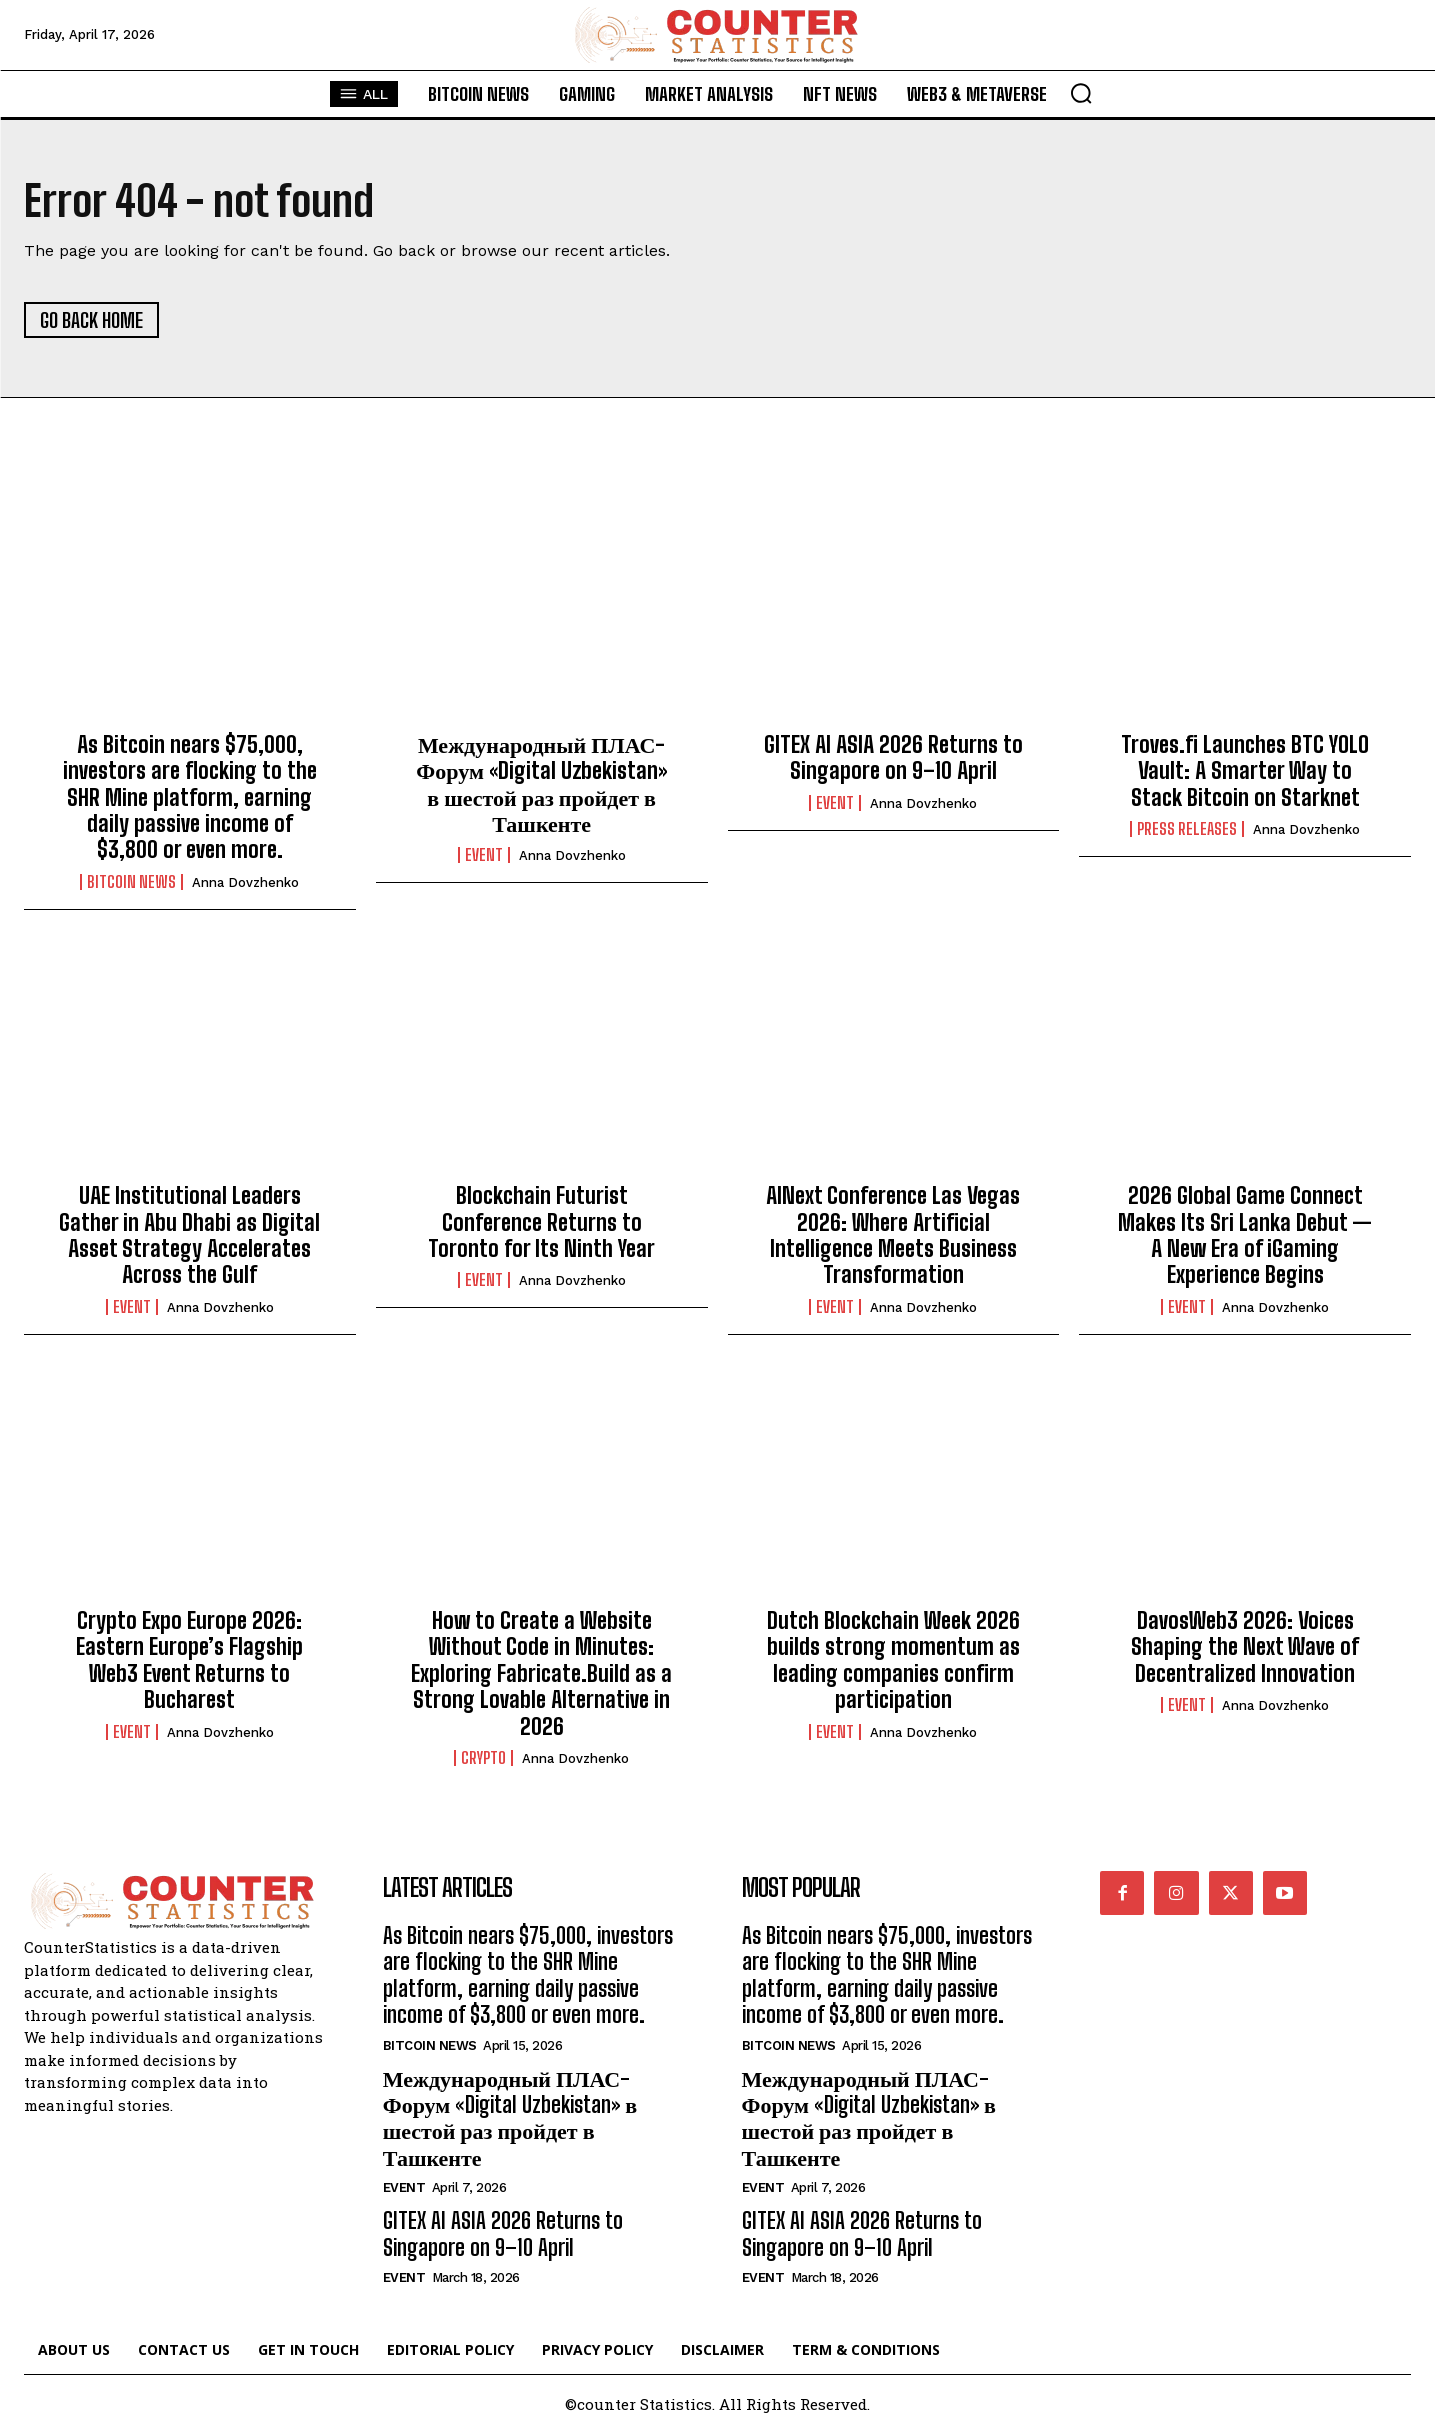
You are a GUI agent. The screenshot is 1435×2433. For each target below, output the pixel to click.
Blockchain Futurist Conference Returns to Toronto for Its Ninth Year (541, 1222)
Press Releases (1187, 829)
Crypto (483, 1758)
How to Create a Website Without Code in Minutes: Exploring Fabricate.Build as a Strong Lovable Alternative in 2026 (541, 1673)
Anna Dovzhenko (245, 882)
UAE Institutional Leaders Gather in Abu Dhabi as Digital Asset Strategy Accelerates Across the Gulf (189, 1235)
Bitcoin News (131, 882)
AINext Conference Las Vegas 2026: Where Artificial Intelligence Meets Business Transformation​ (893, 1235)
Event (484, 855)
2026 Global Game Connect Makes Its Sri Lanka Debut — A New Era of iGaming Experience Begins (1245, 1235)
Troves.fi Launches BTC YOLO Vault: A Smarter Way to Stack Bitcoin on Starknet (1245, 771)
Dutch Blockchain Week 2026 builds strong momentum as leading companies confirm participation (893, 1660)
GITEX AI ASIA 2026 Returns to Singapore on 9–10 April (893, 757)
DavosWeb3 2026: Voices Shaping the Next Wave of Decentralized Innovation (1245, 1647)
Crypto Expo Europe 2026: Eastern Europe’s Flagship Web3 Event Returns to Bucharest (189, 1660)
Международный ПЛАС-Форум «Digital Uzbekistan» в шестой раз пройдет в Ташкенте (541, 784)
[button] (1081, 93)
